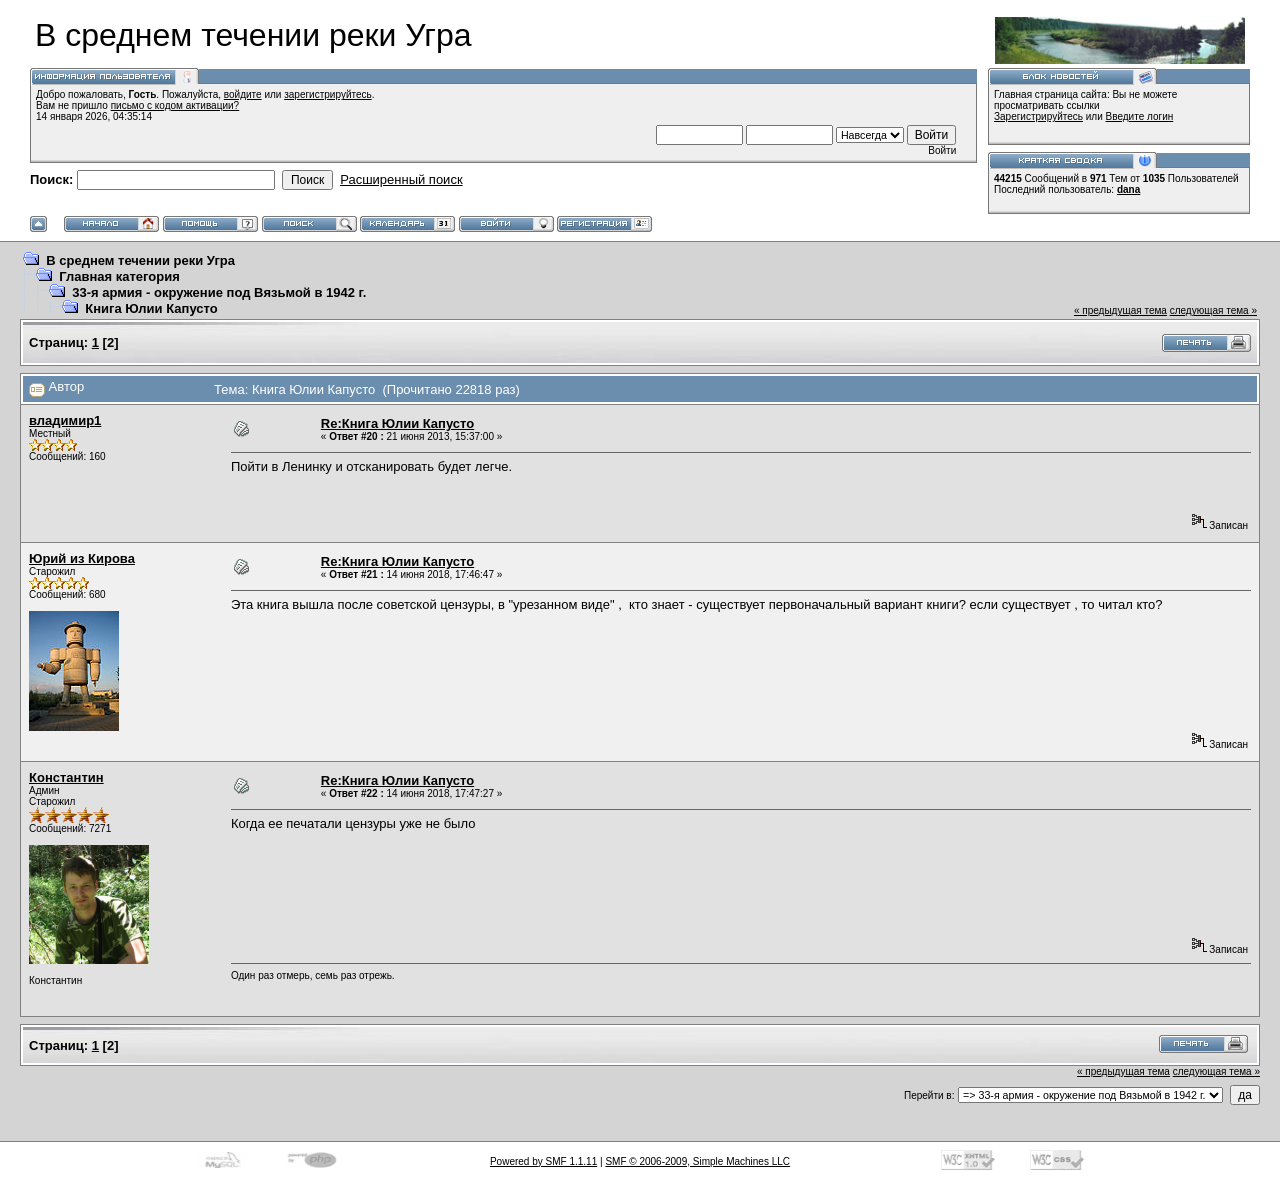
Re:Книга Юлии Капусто (397, 423)
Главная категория (119, 276)
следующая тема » (1213, 310)
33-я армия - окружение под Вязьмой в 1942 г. (219, 292)
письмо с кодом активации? (175, 105)
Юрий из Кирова (82, 558)
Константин (66, 777)
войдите (243, 94)
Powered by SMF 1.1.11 (543, 1161)
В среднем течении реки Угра (140, 260)
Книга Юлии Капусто (151, 308)
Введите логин (1140, 116)
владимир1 (65, 420)
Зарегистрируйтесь (1038, 116)
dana (1128, 189)
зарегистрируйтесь (328, 94)
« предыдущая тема (1120, 310)
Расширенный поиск (401, 179)
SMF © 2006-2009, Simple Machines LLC (697, 1161)
